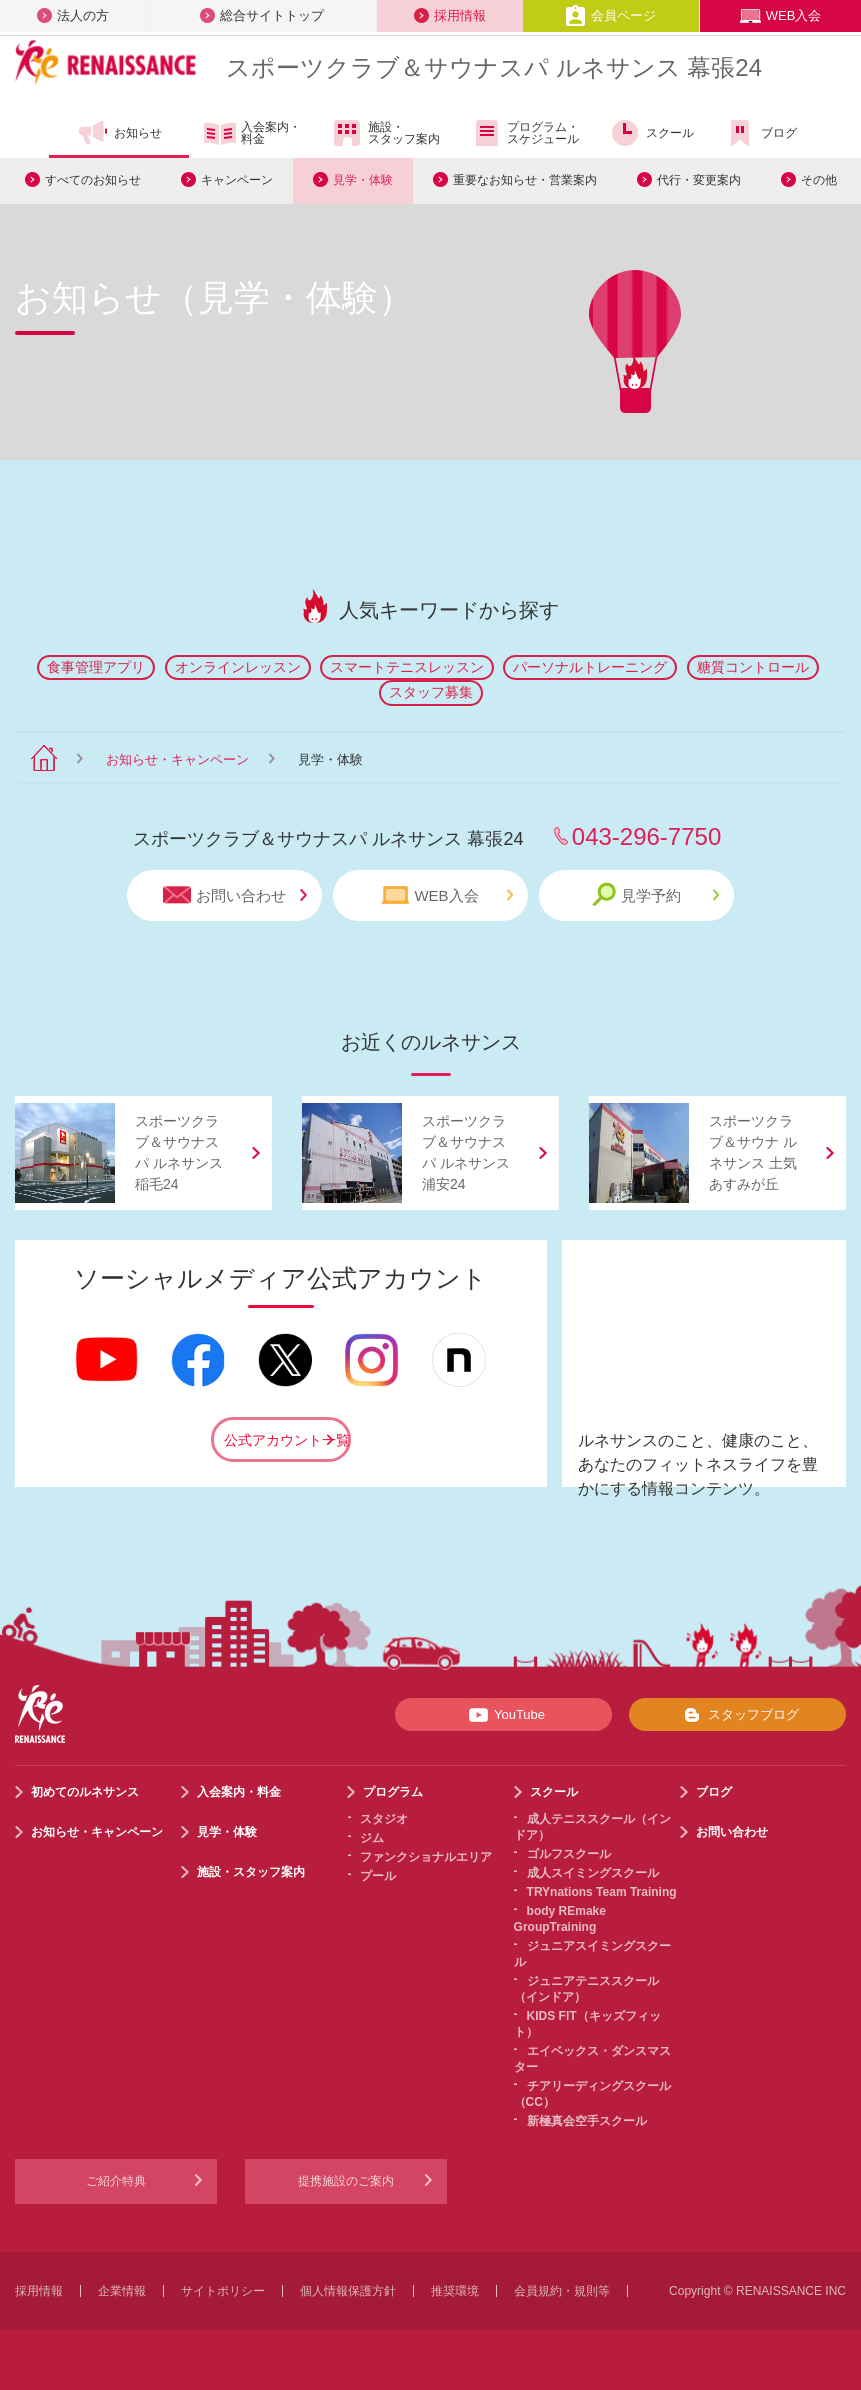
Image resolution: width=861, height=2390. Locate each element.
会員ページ (610, 15)
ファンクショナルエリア (426, 1857)
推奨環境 (455, 2291)
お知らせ (119, 133)
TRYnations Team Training (602, 1892)
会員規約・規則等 (562, 2291)
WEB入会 (781, 15)
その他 (819, 180)
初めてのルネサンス (85, 1792)
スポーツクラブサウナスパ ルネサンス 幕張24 (494, 67)
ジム (372, 1838)
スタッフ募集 (431, 692)
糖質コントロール (753, 667)
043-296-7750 (646, 836)
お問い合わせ (235, 895)
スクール (651, 133)
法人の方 (73, 15)
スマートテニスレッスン (407, 667)
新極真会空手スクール (587, 2121)
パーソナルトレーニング (590, 667)
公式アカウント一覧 (287, 1440)
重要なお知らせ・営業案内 (525, 180)
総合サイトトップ (262, 15)
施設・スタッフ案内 (385, 133)
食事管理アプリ (96, 667)
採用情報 (450, 15)
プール (378, 1876)
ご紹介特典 (116, 2181)
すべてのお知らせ (93, 180)
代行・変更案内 (699, 180)
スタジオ (384, 1819)
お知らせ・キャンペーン (177, 759)
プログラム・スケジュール (524, 133)
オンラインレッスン (238, 667)
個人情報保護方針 (348, 2291)
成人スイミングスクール (593, 1873)
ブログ (760, 133)
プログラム (393, 1792)
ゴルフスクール (569, 1854)
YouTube (503, 1715)
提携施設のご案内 (346, 2181)
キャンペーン (237, 180)
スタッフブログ (737, 1715)
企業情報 (122, 2291)
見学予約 (655, 894)
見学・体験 (363, 180)
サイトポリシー (223, 2291)
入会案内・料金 (252, 134)
